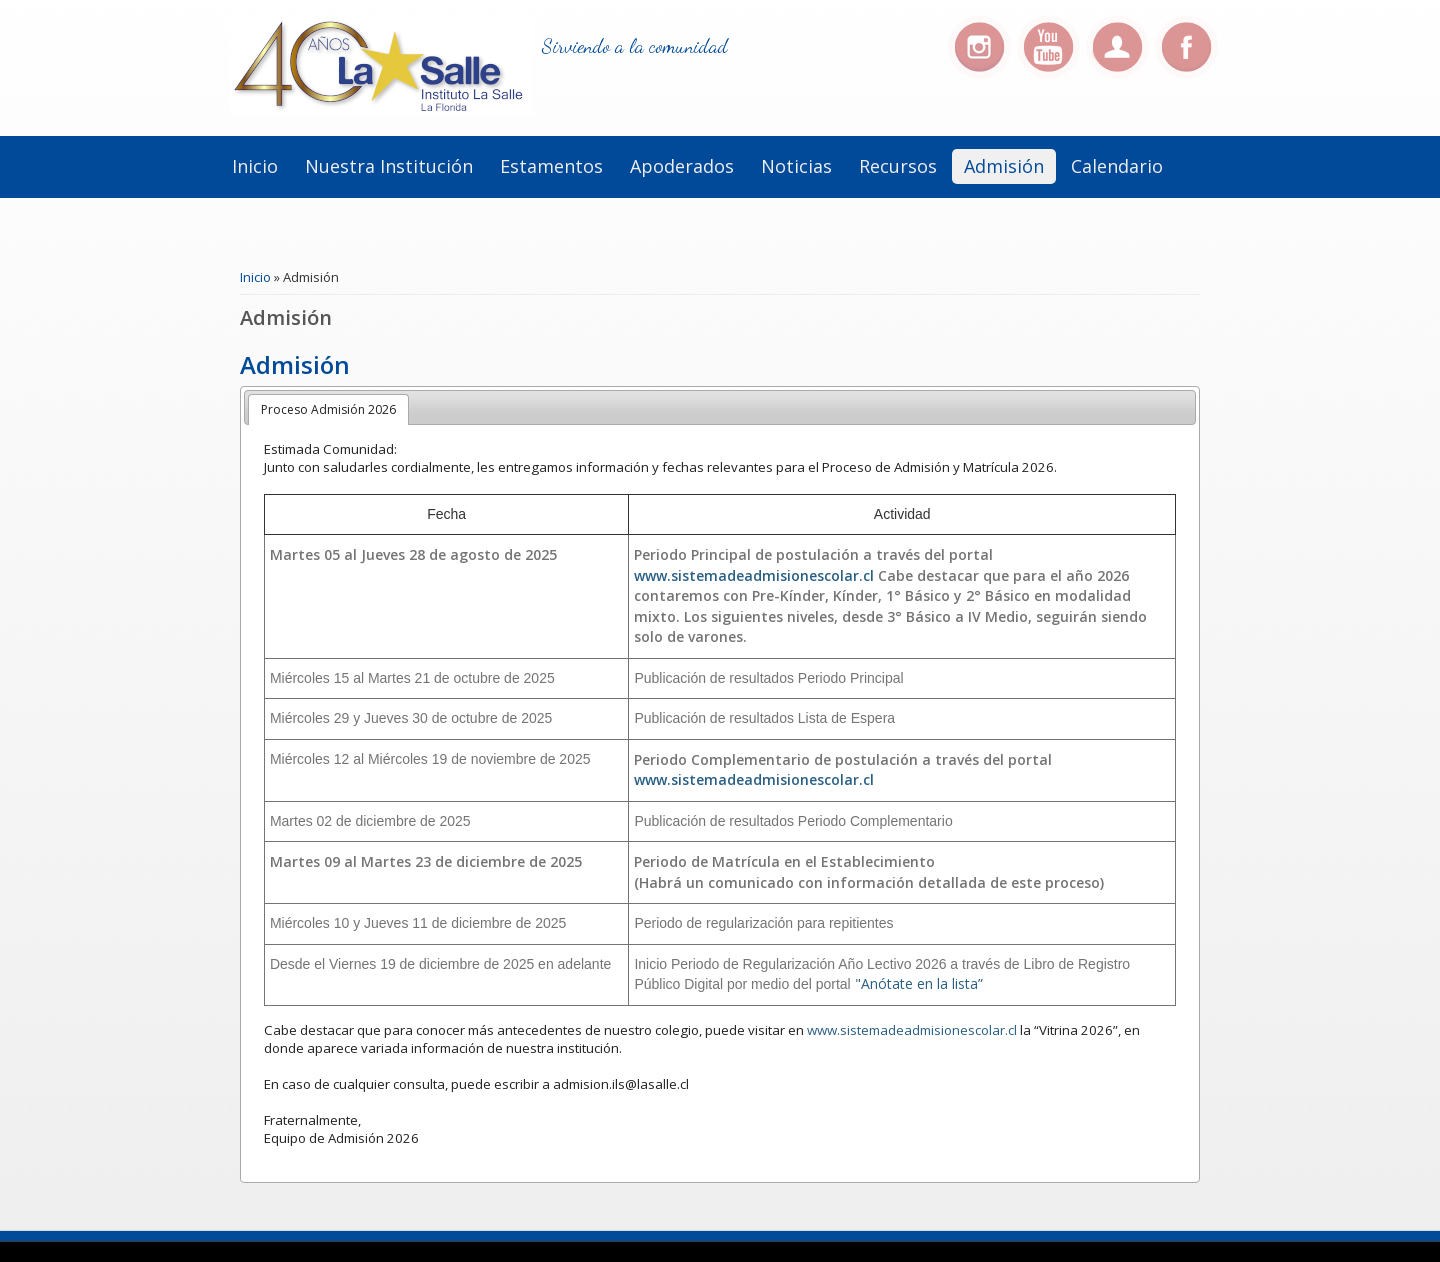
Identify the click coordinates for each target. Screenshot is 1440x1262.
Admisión (1004, 166)
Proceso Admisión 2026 (328, 409)
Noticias (796, 166)
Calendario (1117, 166)
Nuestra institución (389, 166)
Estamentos (551, 166)
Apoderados (682, 166)
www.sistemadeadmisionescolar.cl (754, 575)
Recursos (898, 166)
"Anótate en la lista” (919, 983)
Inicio (255, 166)
